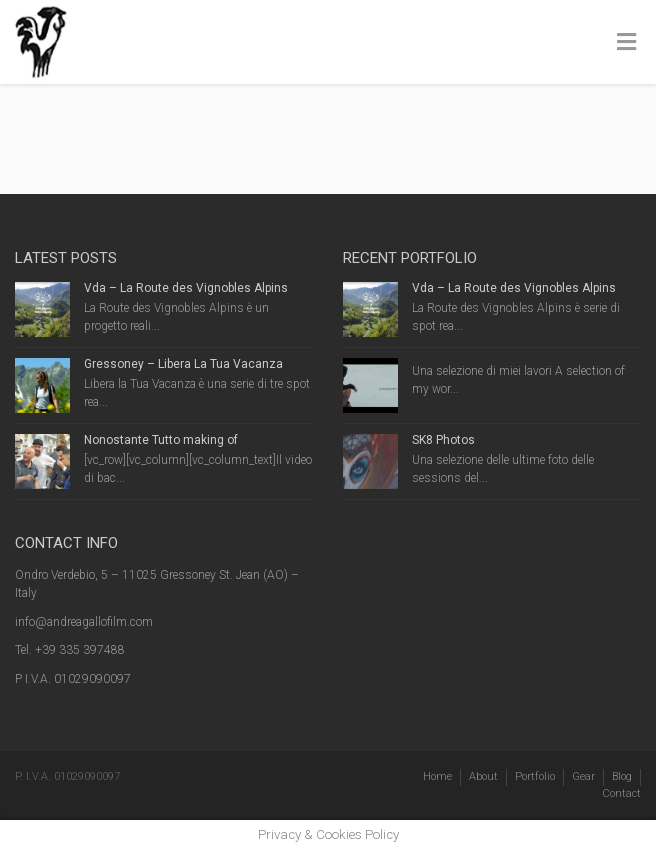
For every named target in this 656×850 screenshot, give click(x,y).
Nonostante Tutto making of (161, 440)
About (483, 776)
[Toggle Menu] (626, 43)
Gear (583, 776)
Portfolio (535, 776)
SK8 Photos (443, 440)
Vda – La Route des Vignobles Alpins (186, 288)
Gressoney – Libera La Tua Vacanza (183, 364)
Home (437, 776)
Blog (622, 776)
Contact (621, 793)
